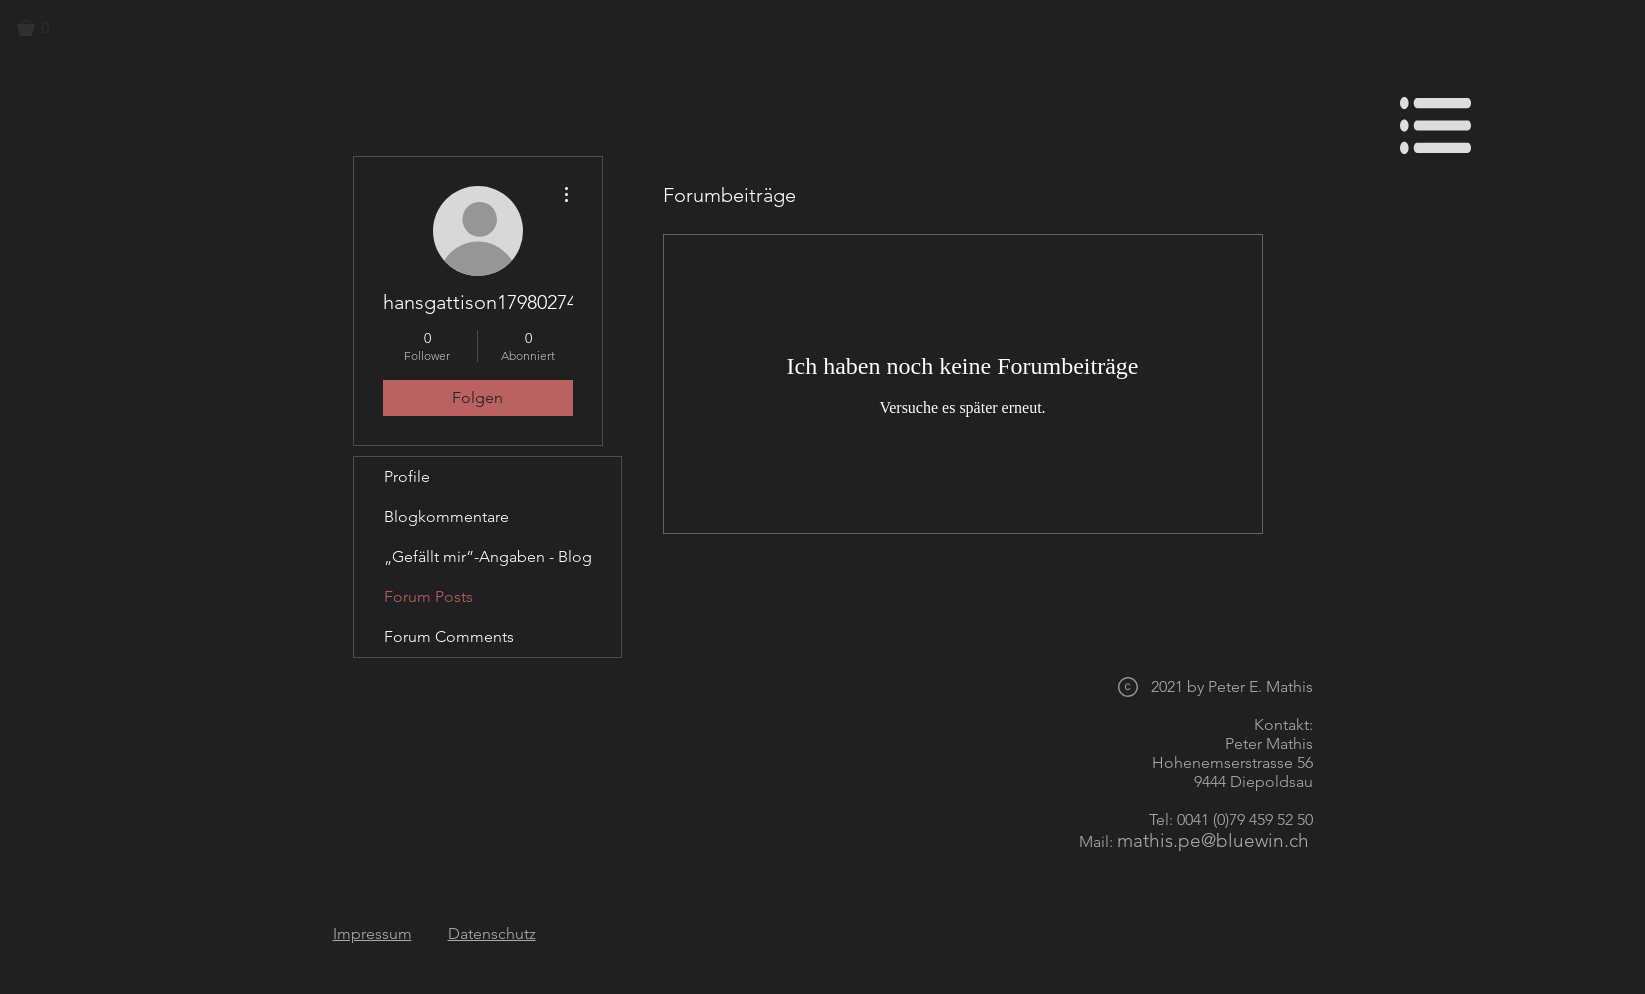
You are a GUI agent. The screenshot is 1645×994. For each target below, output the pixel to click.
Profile (407, 476)
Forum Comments (449, 636)
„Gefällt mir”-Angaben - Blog (488, 556)
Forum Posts (428, 596)
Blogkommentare (446, 516)
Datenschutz (492, 933)
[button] (42, 28)
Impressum (372, 933)
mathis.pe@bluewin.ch (1213, 840)
